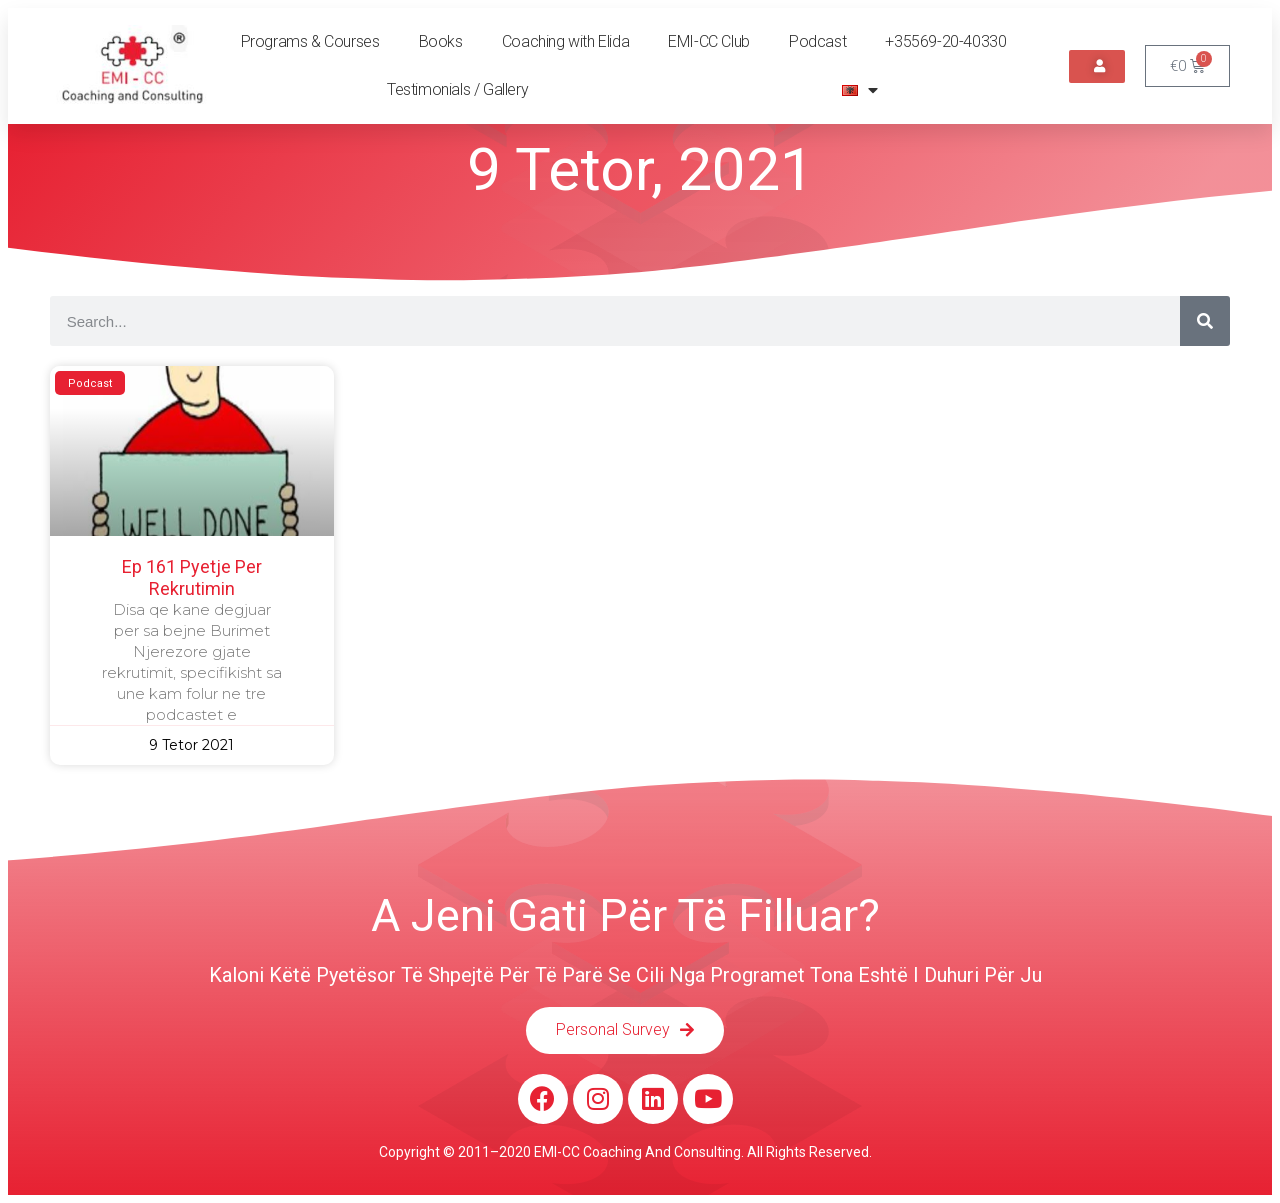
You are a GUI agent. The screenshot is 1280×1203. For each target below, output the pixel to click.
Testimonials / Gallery (457, 89)
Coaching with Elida (565, 41)
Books (441, 41)
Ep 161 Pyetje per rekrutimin (192, 577)
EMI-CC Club (709, 41)
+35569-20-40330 (945, 41)
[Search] (1205, 321)
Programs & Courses (310, 41)
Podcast (817, 41)
